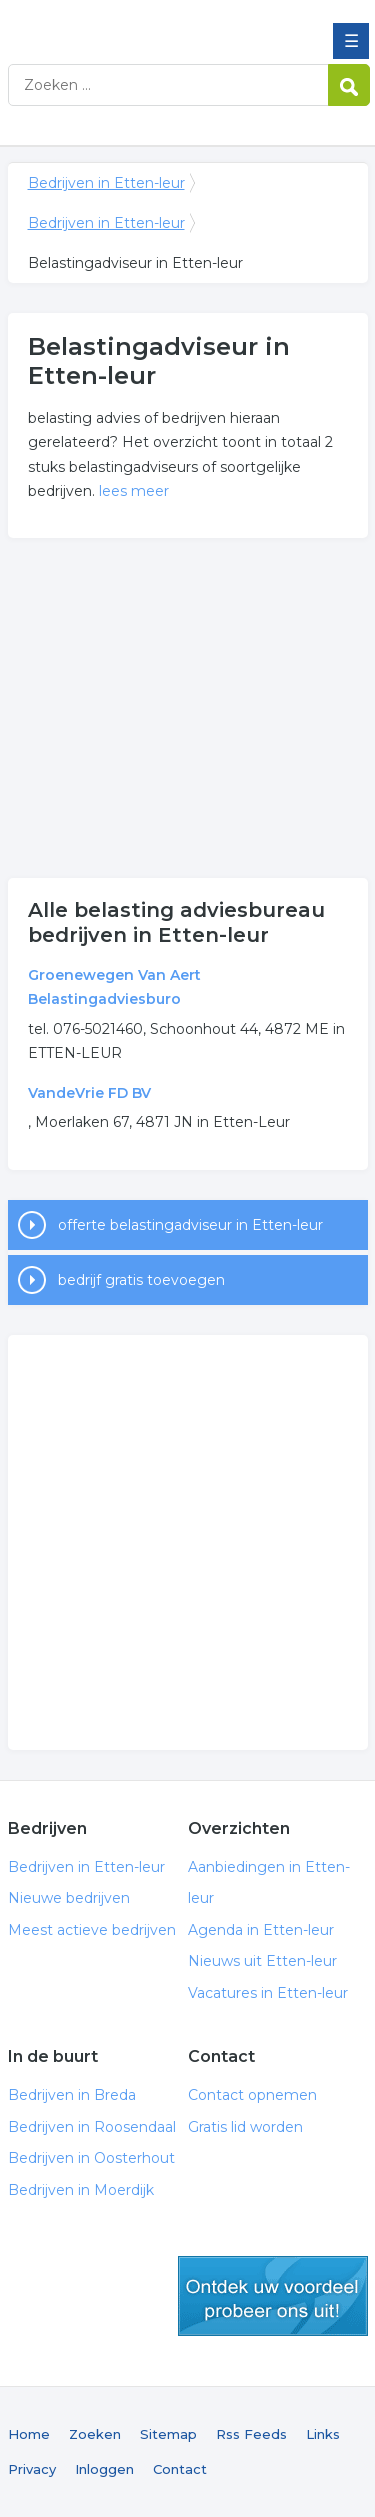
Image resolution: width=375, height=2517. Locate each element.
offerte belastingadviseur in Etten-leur (190, 1225)
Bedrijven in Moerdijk (81, 2190)
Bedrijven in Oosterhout (91, 2158)
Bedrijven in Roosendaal (92, 2127)
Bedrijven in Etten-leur (153, 23)
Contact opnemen (252, 2095)
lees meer (134, 491)
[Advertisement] (188, 708)
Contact (180, 2469)
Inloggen (104, 2469)
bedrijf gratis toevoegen (141, 1280)
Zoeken (95, 2434)
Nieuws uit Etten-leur (262, 1961)
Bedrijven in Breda (72, 2095)
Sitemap (168, 2434)
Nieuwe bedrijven (69, 1898)
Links (323, 2434)
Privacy (32, 2469)
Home (29, 2434)
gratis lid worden (273, 2296)
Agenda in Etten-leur (261, 1930)
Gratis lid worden (245, 2127)
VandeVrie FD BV (89, 1093)
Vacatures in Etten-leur (268, 1993)
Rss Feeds (251, 2434)
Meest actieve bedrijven (92, 1930)
